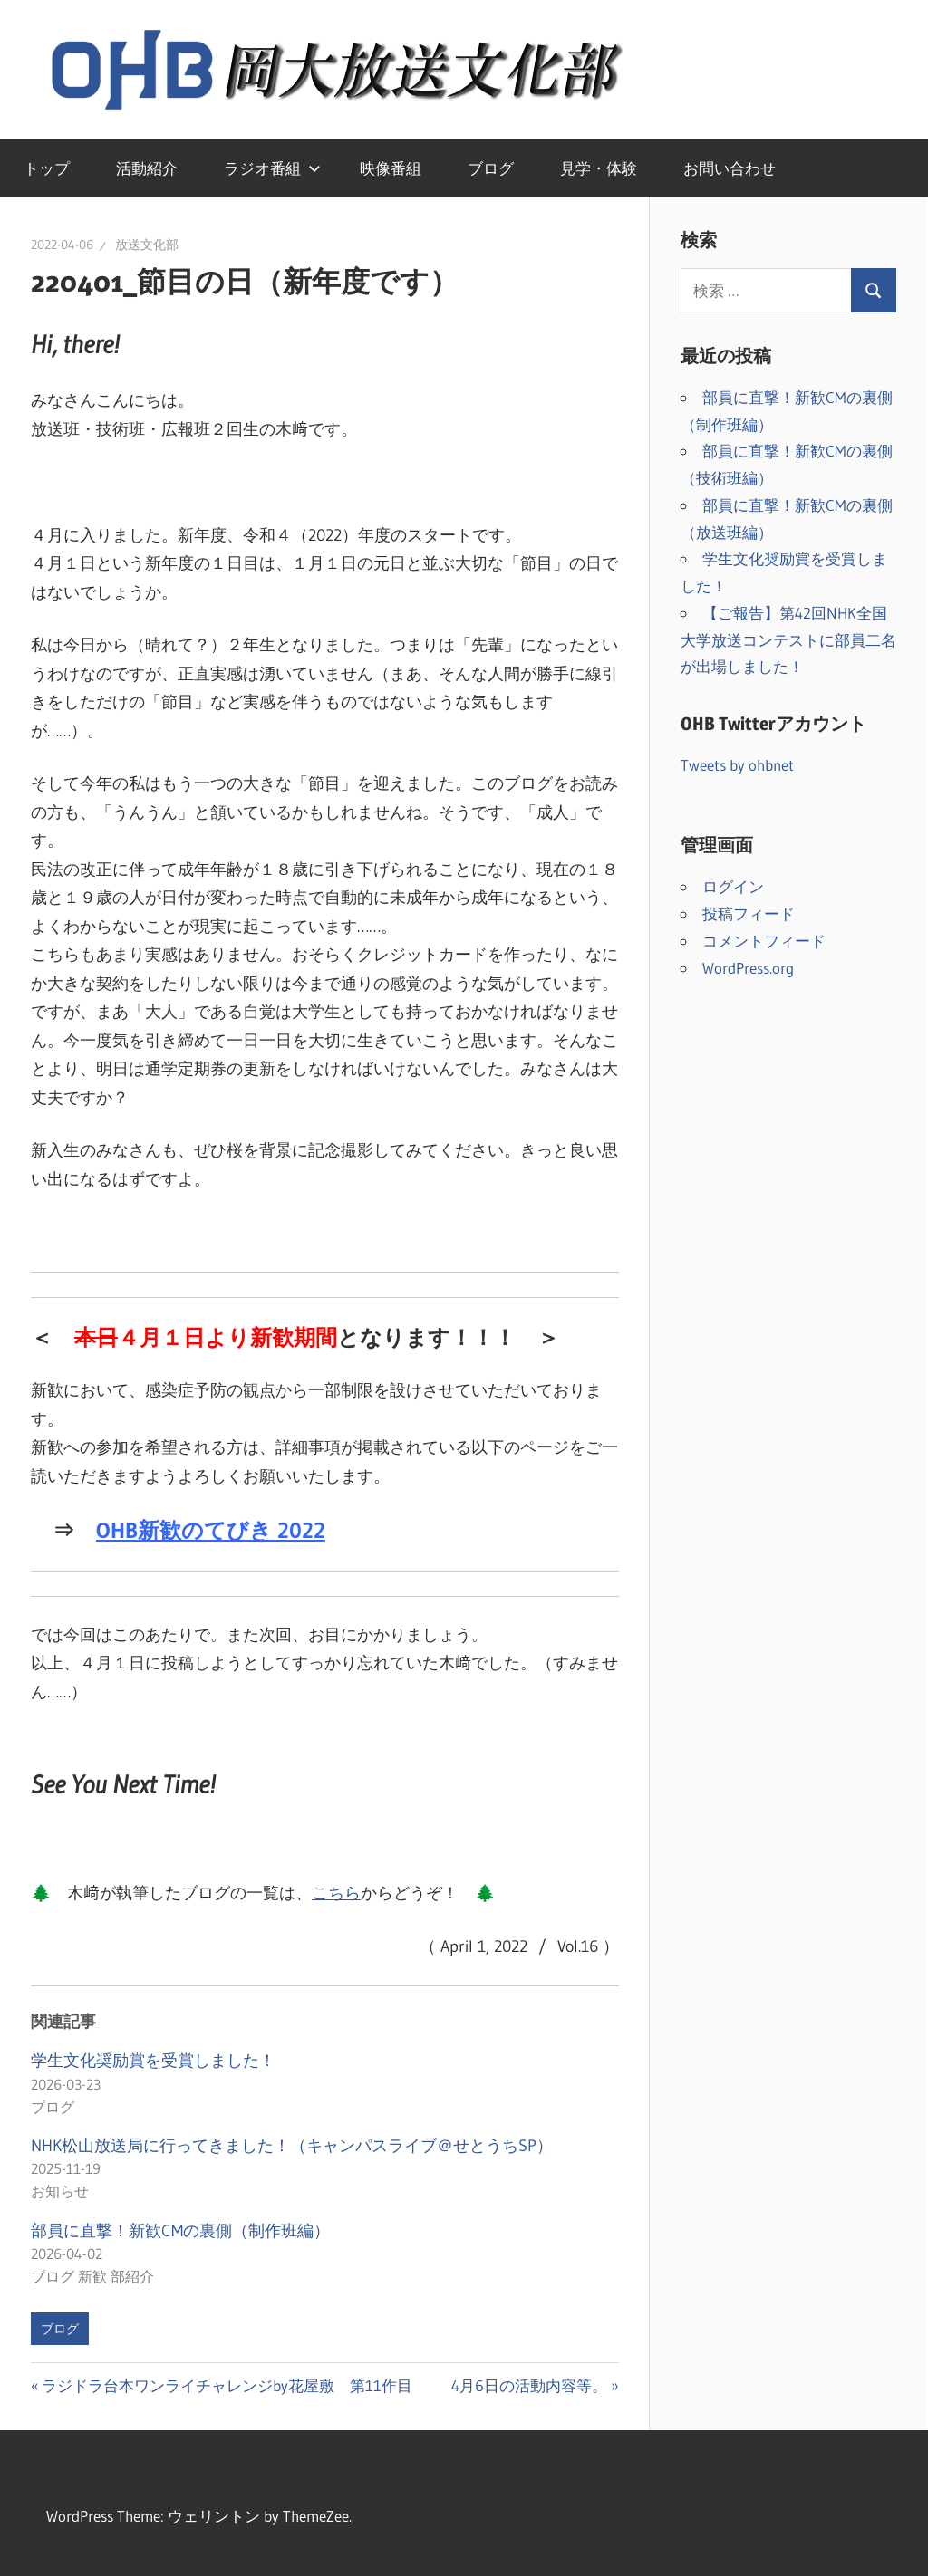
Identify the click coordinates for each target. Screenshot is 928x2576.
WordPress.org (748, 967)
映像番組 (390, 168)
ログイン (733, 886)
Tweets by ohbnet (737, 764)
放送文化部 (147, 244)
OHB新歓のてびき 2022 (210, 1530)
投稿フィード (748, 913)
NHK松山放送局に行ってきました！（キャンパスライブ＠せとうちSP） (292, 2146)
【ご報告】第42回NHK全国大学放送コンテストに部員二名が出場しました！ (788, 640)
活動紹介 (147, 168)
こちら (336, 1893)
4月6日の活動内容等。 (529, 2385)
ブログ (491, 168)
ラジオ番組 (272, 168)
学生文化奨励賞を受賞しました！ (153, 2061)
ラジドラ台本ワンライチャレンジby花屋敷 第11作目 (226, 2385)
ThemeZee (316, 2515)
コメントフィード (764, 940)
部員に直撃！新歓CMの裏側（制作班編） (180, 2231)
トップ (47, 168)
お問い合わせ (729, 168)
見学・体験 (598, 168)
